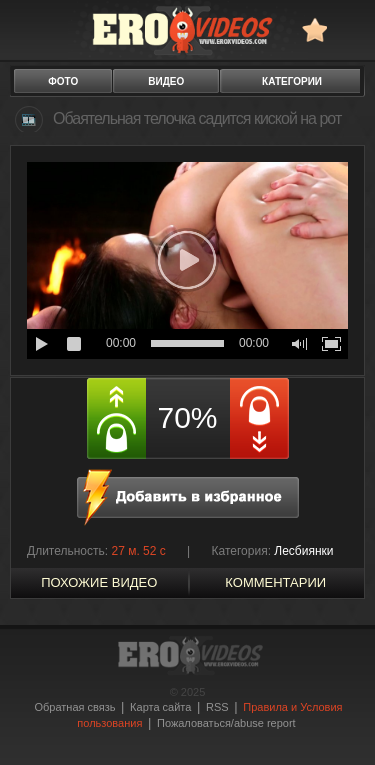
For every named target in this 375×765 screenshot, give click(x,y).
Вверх (337, 723)
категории (292, 81)
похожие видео (99, 582)
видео (166, 81)
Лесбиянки (303, 551)
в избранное (314, 29)
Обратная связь (74, 707)
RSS (217, 707)
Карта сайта (160, 707)
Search (350, 29)
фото (63, 81)
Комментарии (275, 582)
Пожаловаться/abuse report (226, 723)
